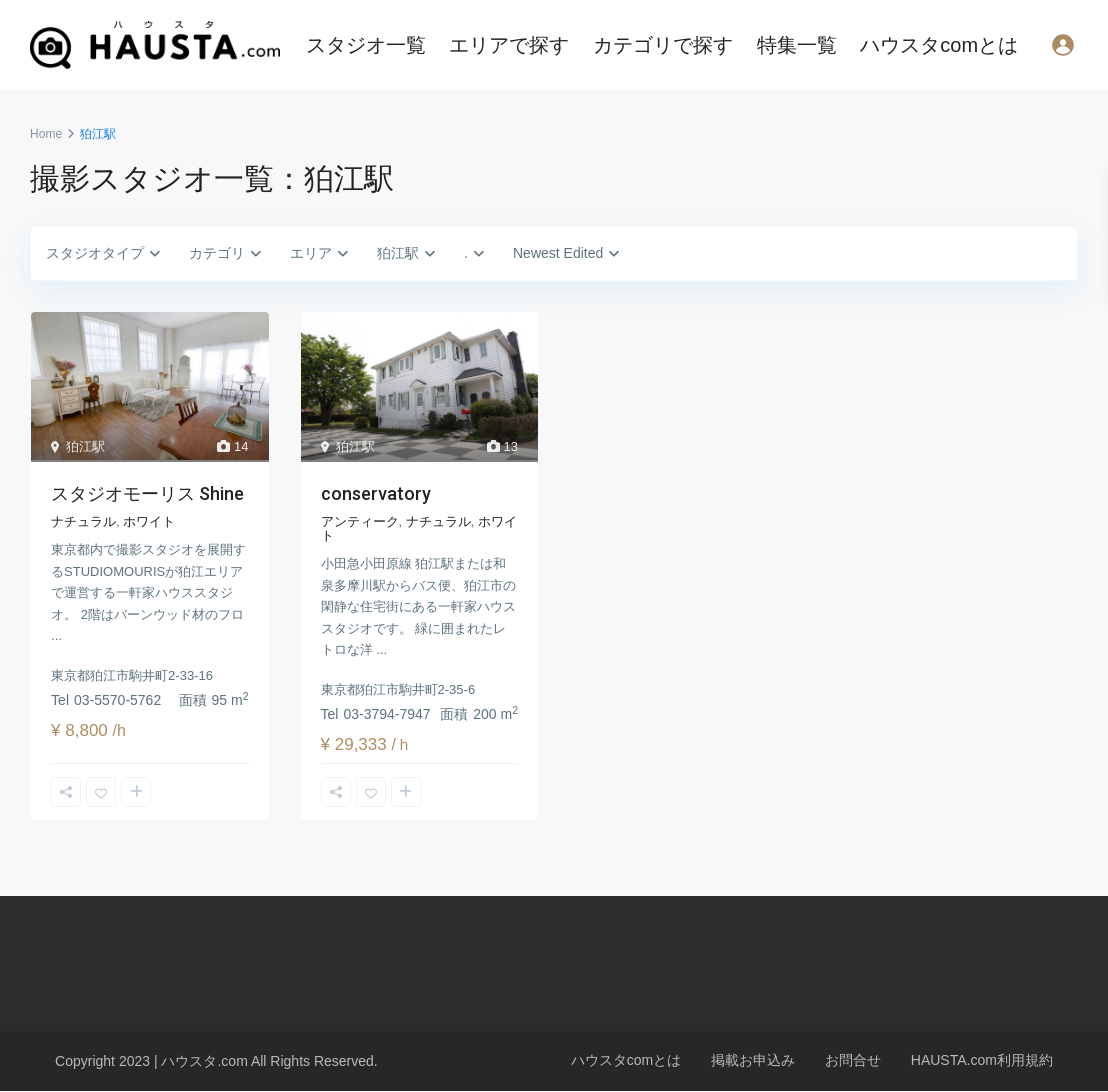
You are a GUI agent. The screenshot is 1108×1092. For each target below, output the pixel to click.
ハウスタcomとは (939, 45)
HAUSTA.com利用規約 (982, 1060)
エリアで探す (509, 45)
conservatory (376, 493)
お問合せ (853, 1060)
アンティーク (360, 521)
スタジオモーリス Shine (147, 493)
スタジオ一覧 (366, 45)
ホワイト (149, 521)
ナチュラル (83, 521)
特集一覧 (797, 45)
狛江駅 (85, 446)
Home (46, 134)
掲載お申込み (753, 1060)
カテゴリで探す (663, 45)
